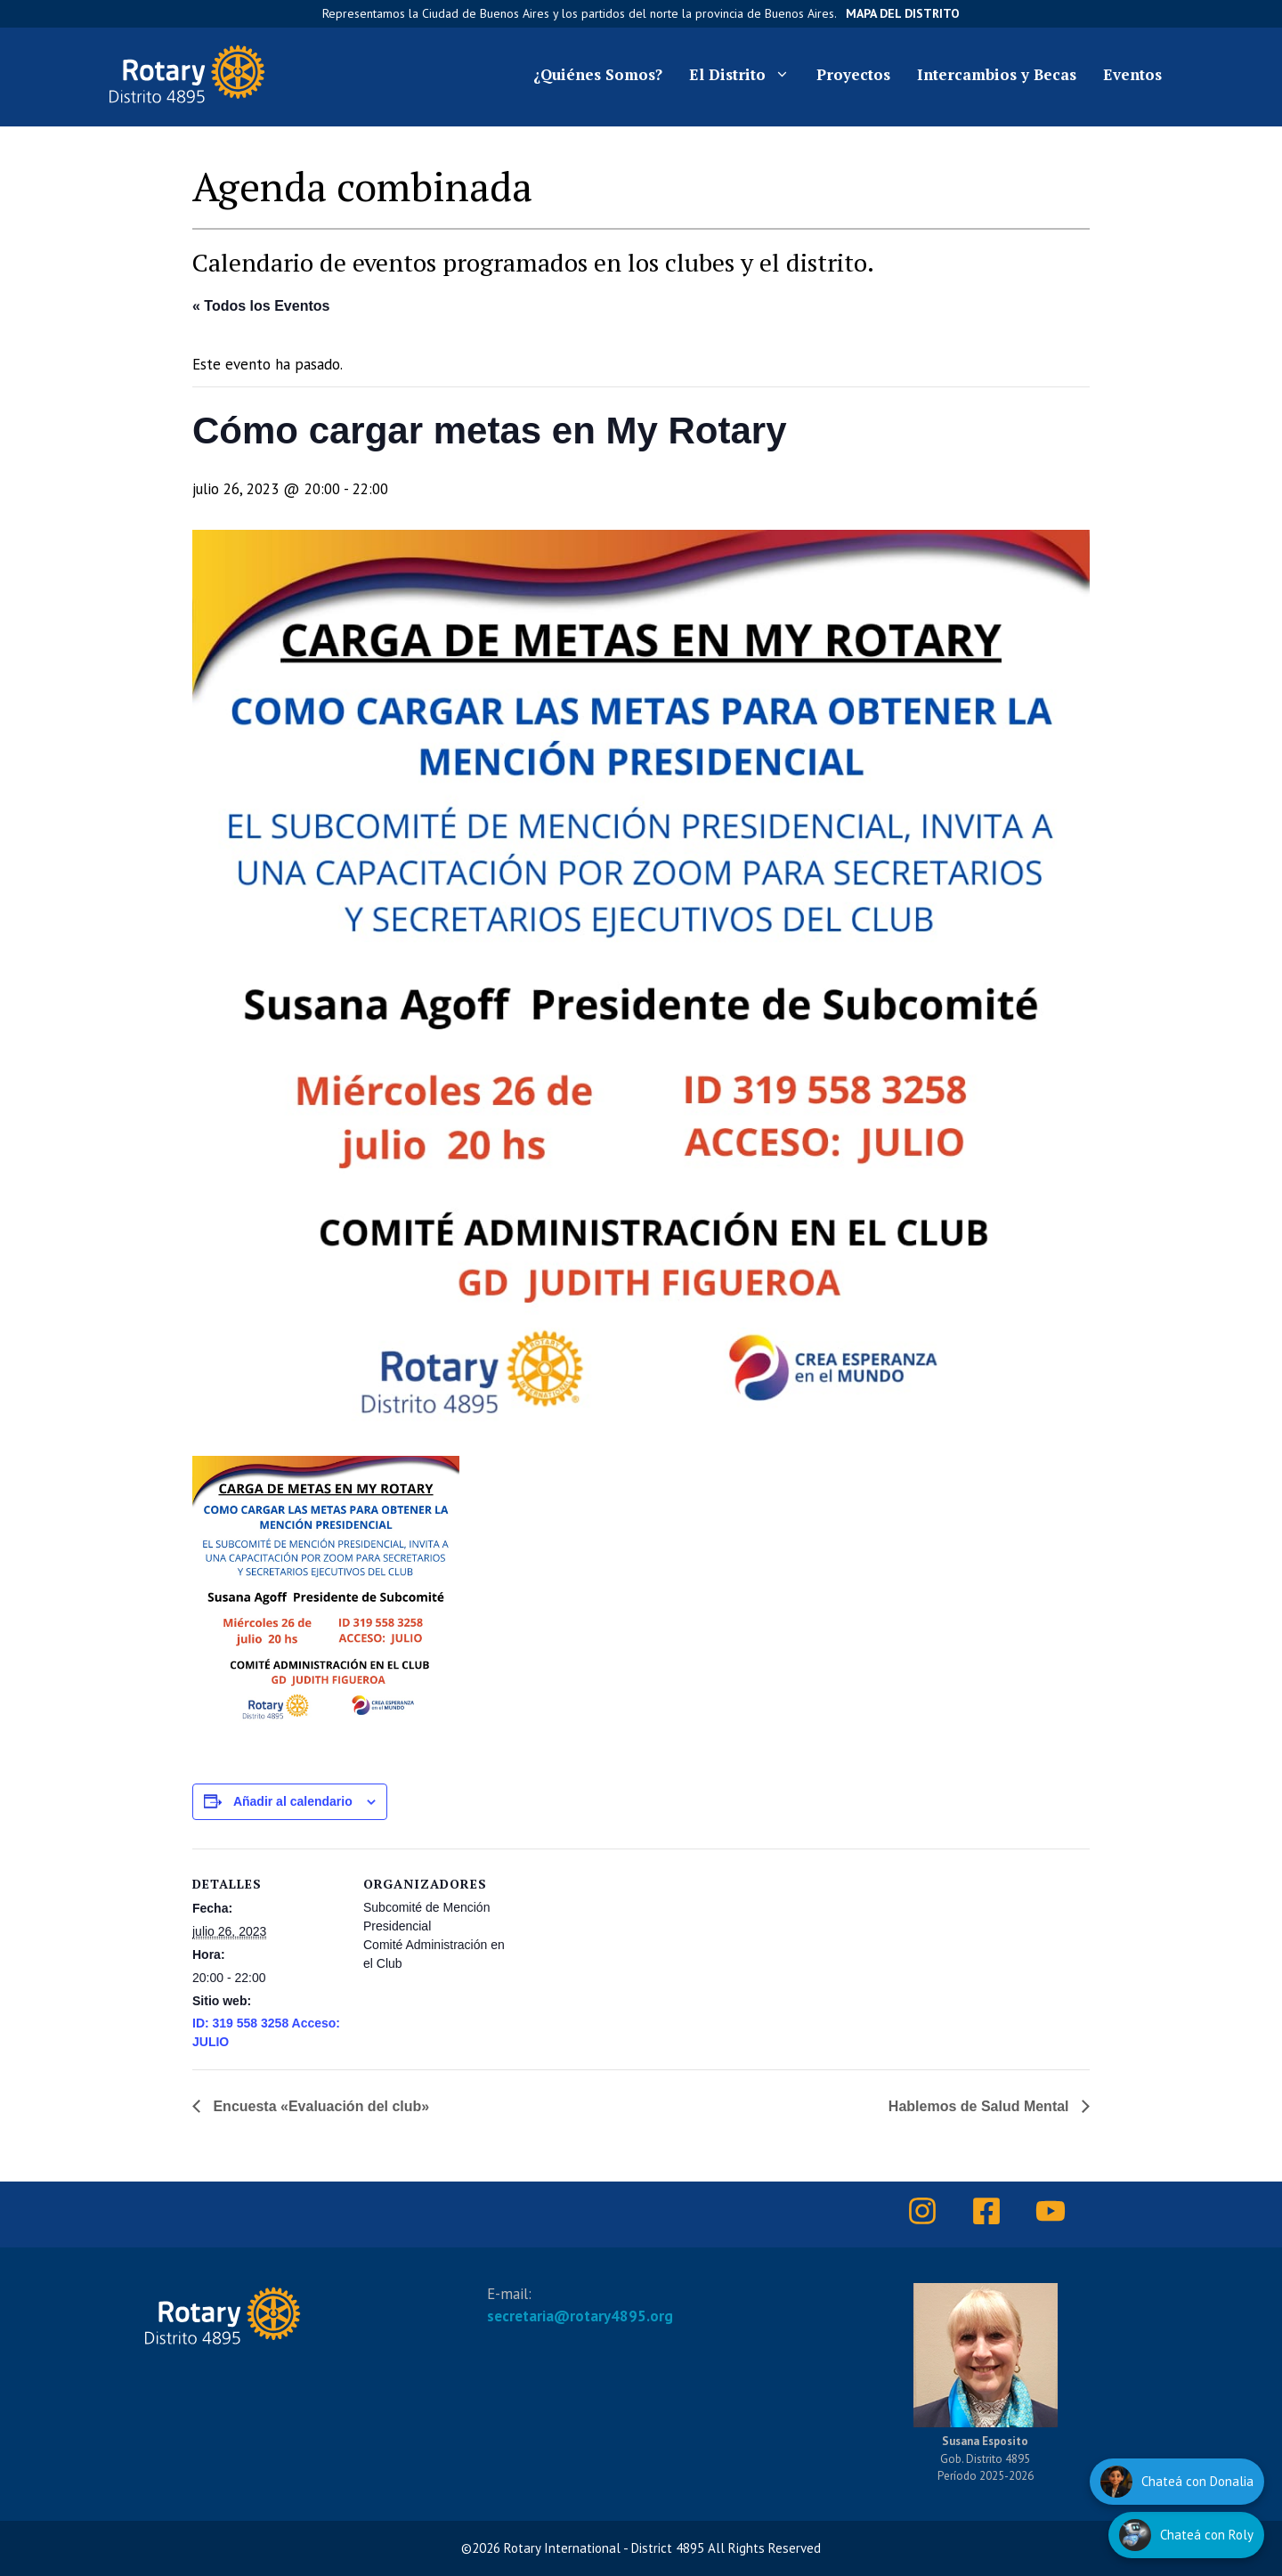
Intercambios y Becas (996, 74)
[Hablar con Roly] (1186, 2535)
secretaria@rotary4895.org (580, 2316)
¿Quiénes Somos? (597, 74)
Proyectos (853, 74)
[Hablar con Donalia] (1177, 2481)
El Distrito (746, 74)
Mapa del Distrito (903, 13)
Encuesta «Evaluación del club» (319, 2106)
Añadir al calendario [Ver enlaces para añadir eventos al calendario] (293, 1801)
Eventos (1132, 74)
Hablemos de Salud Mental (980, 2106)
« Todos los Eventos (260, 305)
